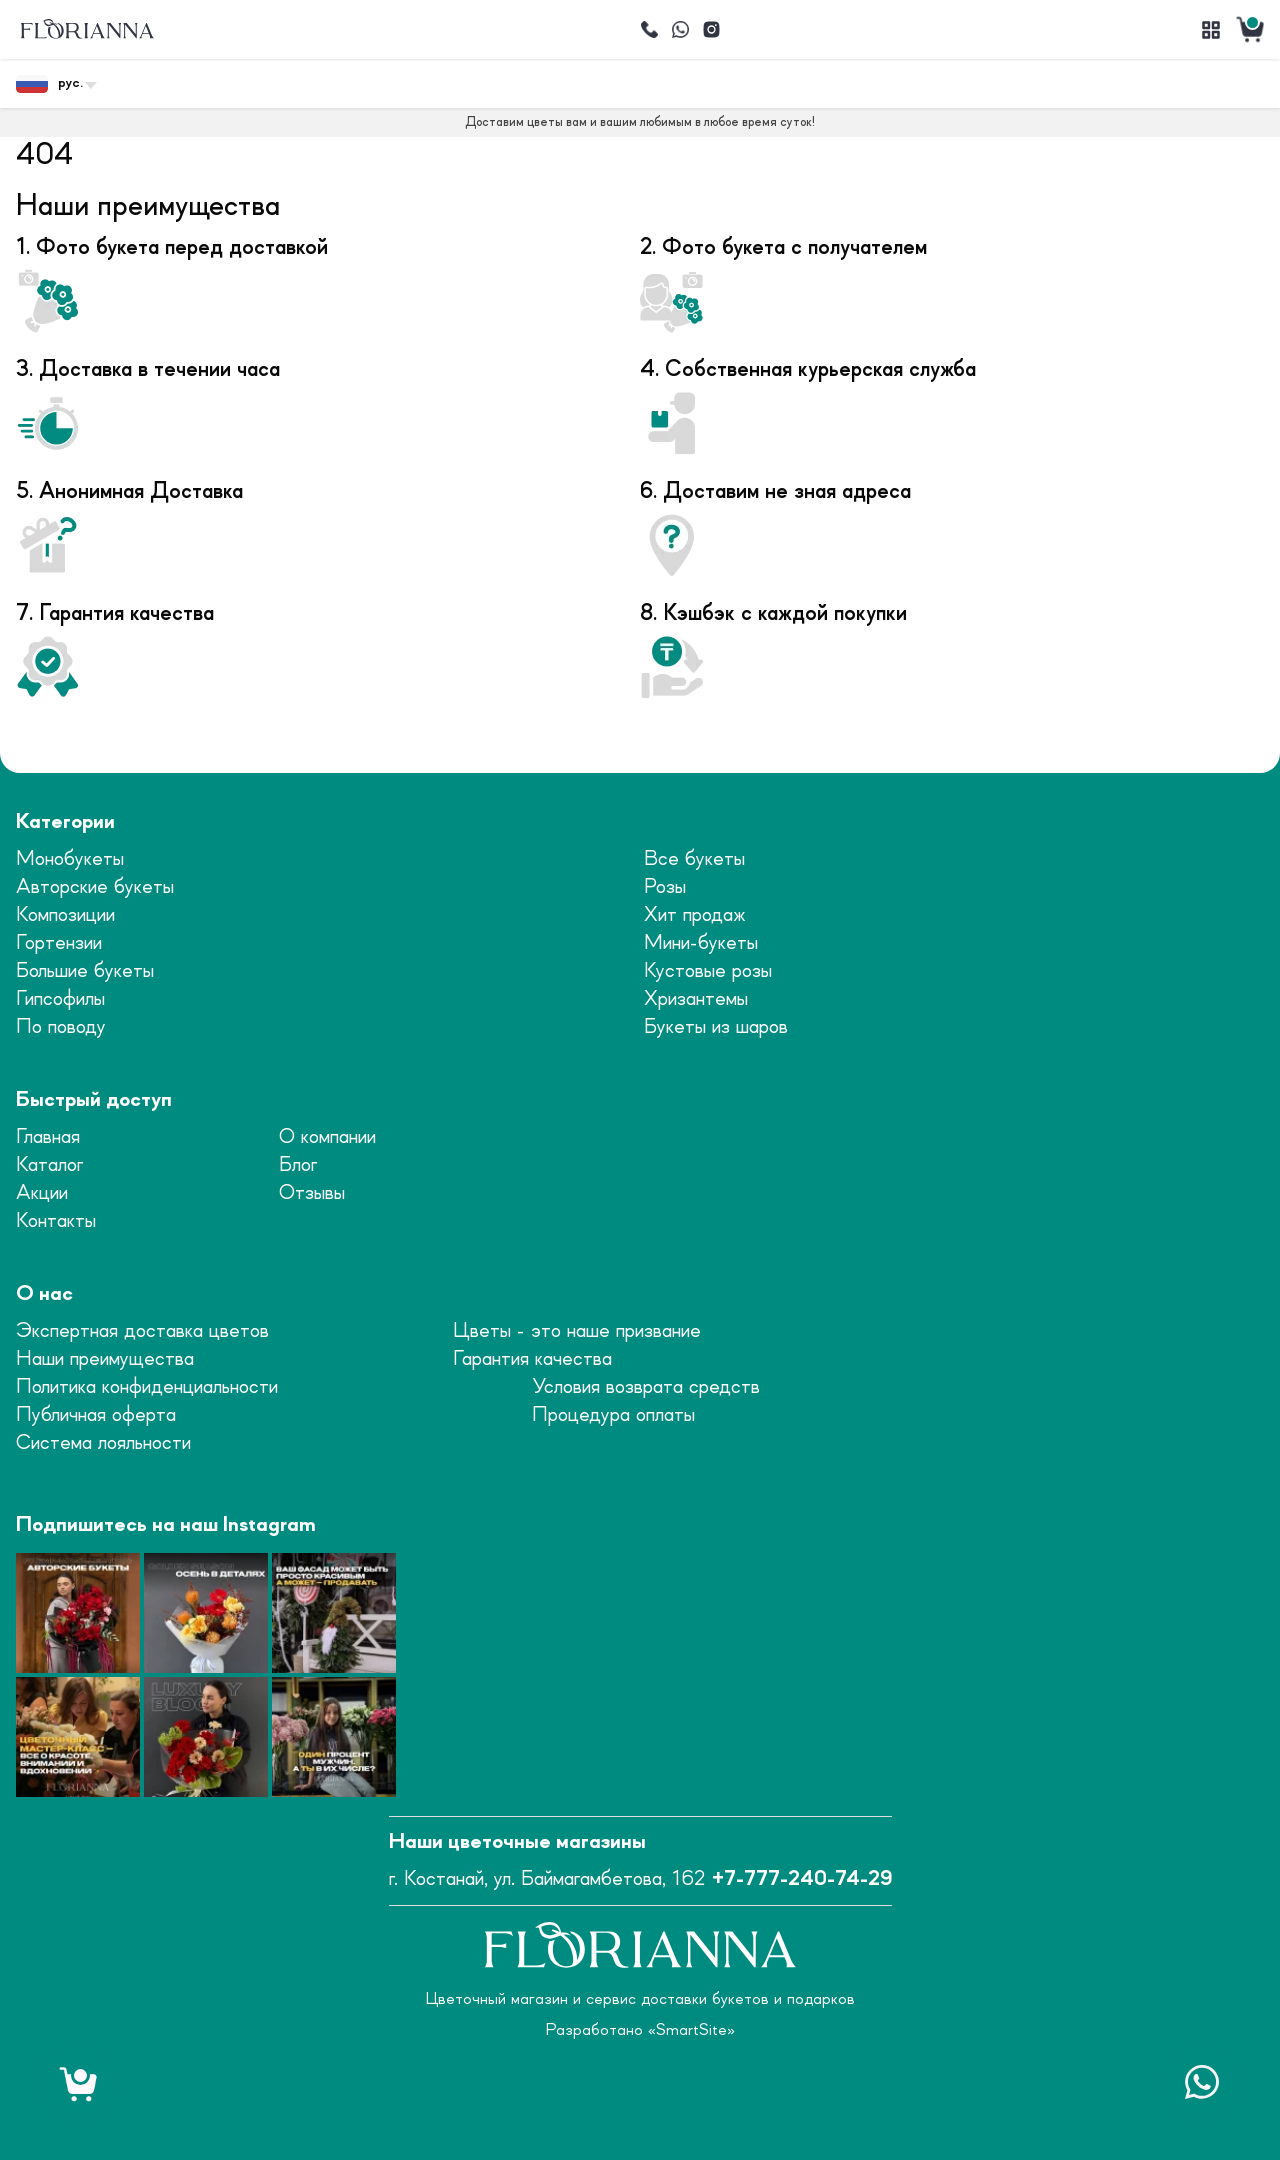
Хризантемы (696, 999)
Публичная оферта (96, 1415)
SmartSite (691, 2030)
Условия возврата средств (646, 1387)
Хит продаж (695, 915)
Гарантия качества (532, 1359)
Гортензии (59, 943)
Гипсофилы (60, 999)
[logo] (87, 29)
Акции (42, 1193)
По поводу (61, 1027)
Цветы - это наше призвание (577, 1331)
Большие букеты (85, 971)
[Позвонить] (649, 30)
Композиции (65, 915)
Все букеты (694, 859)
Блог (298, 1165)
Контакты (56, 1221)
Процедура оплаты (613, 1415)
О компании (327, 1137)
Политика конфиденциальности (147, 1387)
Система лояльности (103, 1443)
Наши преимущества (105, 1359)
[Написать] (680, 30)
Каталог (49, 1165)
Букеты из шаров (716, 1027)
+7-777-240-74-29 (802, 1879)
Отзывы (312, 1193)
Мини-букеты (701, 943)
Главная (48, 1137)
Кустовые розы (708, 971)
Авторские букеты (95, 887)
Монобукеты (70, 859)
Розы (665, 887)
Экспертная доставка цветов (142, 1331)
